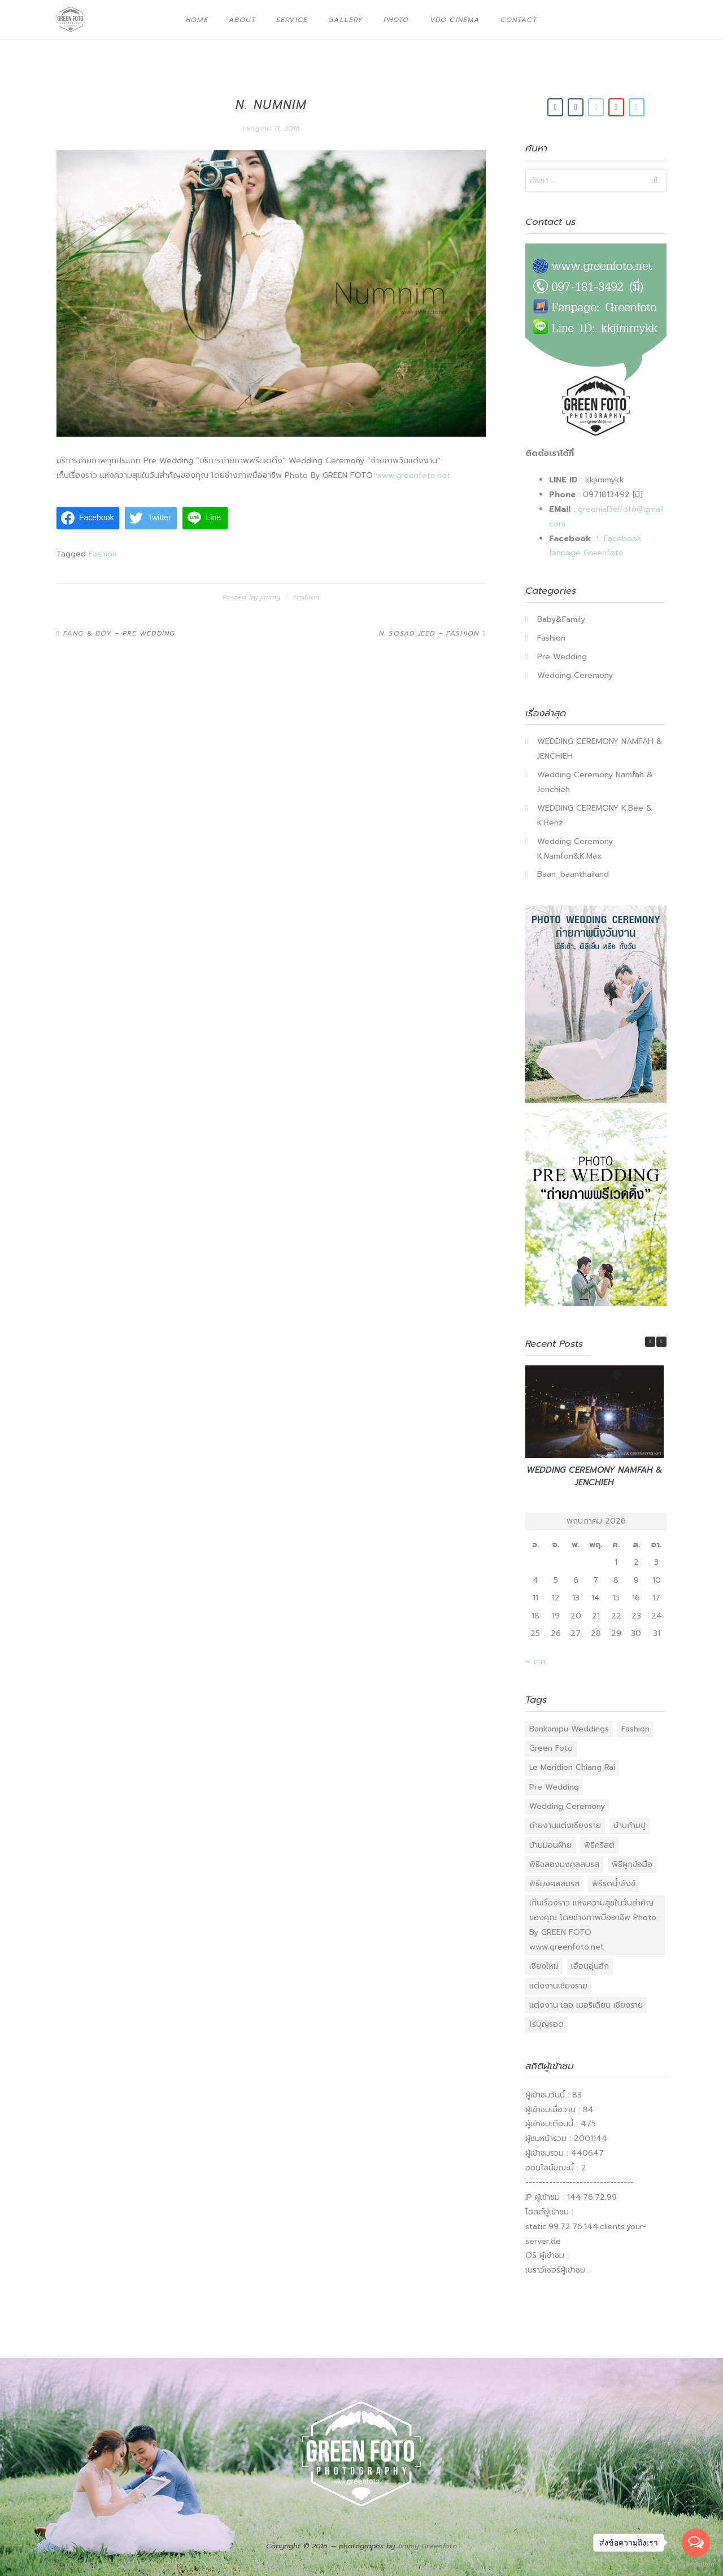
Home (197, 20)
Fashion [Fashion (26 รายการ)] (635, 1729)
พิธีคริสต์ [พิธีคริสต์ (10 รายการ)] (599, 1845)
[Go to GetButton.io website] (696, 2564)
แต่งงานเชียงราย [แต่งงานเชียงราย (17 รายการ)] (558, 1986)
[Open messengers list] (696, 2543)
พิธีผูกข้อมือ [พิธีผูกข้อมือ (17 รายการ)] (632, 1864)
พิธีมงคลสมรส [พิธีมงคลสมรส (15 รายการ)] (554, 1884)
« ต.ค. (536, 1662)
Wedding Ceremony (575, 675)
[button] (661, 1342)
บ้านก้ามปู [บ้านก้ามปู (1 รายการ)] (629, 1825)
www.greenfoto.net (413, 475)
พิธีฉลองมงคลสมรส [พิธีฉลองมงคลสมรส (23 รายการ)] (564, 1864)
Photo (397, 20)
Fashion (103, 554)
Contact (518, 20)
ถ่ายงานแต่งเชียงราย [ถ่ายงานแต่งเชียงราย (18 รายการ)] (565, 1825)
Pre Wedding (562, 657)
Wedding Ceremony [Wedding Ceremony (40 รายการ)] (567, 1806)
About (242, 20)
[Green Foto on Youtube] (616, 107)
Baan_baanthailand (573, 874)
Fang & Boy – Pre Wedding (119, 633)
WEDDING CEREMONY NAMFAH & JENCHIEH (594, 1476)
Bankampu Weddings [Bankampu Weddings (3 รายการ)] (569, 1729)
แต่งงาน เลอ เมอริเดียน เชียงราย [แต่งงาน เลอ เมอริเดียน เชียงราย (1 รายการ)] (586, 2005)
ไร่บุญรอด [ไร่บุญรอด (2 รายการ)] (546, 2024)
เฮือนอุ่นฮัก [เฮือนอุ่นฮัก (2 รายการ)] (590, 1966)
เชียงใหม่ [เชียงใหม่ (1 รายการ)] (544, 1966)
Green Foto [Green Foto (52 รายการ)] (551, 1748)
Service (292, 20)
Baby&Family (561, 619)
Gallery (345, 20)
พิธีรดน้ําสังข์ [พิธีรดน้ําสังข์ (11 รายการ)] (613, 1884)
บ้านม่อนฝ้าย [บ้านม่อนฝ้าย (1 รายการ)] (550, 1845)
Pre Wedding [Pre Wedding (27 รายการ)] (554, 1787)
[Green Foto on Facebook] (555, 107)
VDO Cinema (455, 20)
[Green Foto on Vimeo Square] (636, 107)
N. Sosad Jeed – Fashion (429, 633)
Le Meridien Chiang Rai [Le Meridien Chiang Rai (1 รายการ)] (572, 1767)
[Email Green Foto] (596, 107)
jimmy (270, 596)
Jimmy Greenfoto (427, 2545)
